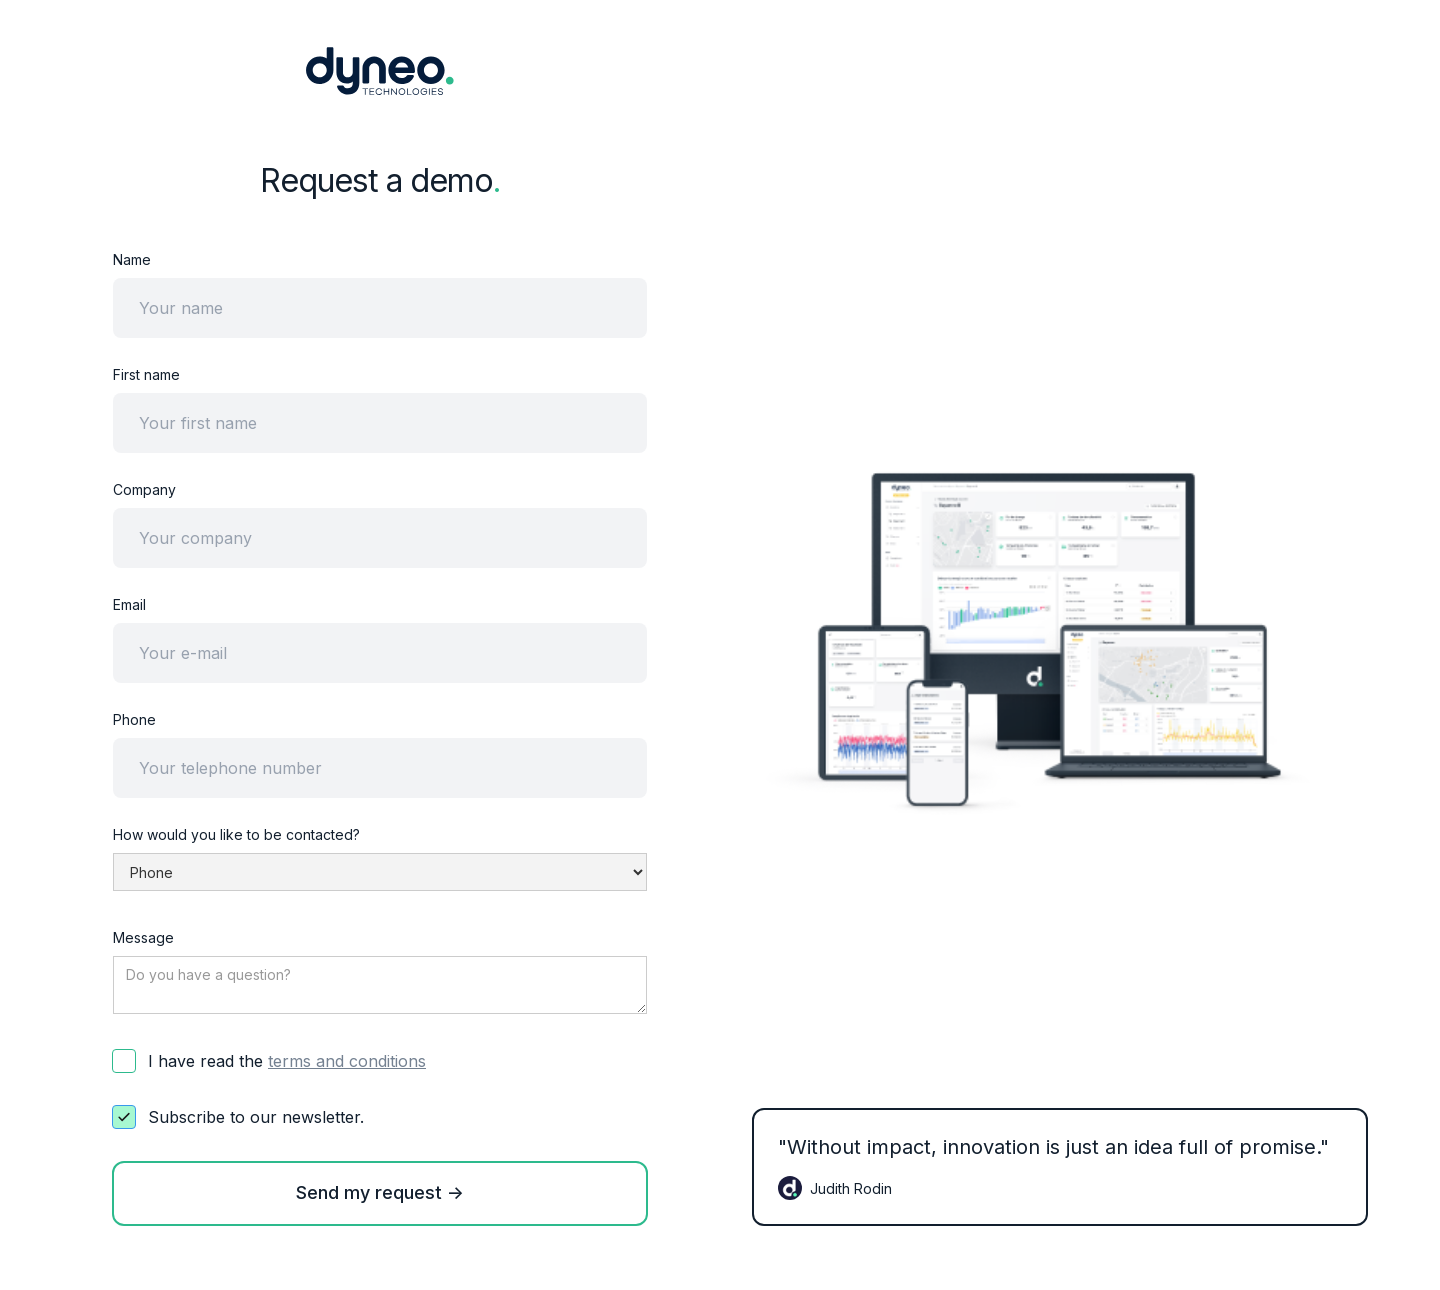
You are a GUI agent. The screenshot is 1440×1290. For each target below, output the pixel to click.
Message (143, 937)
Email (129, 604)
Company (144, 489)
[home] (380, 71)
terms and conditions (347, 1061)
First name (146, 374)
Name (132, 259)
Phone (134, 719)
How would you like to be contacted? (236, 834)
